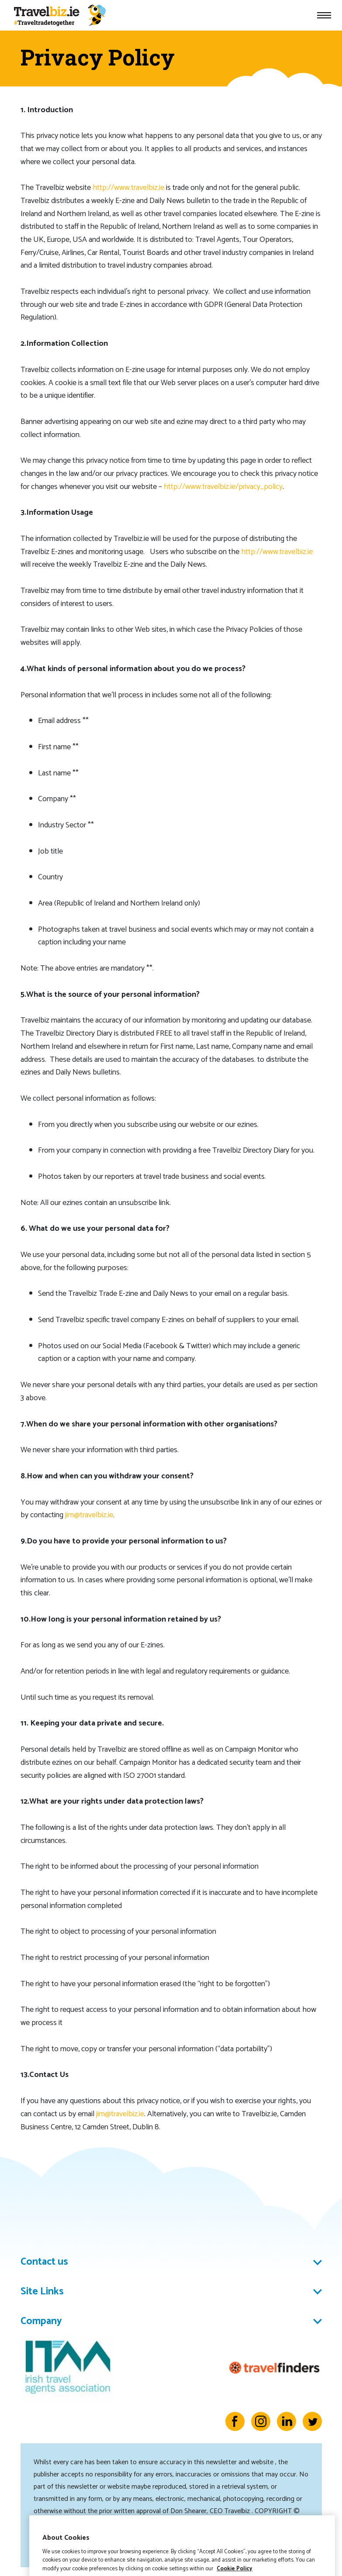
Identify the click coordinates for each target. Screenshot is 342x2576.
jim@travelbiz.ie (89, 1515)
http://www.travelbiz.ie (128, 187)
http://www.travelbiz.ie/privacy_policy (223, 486)
